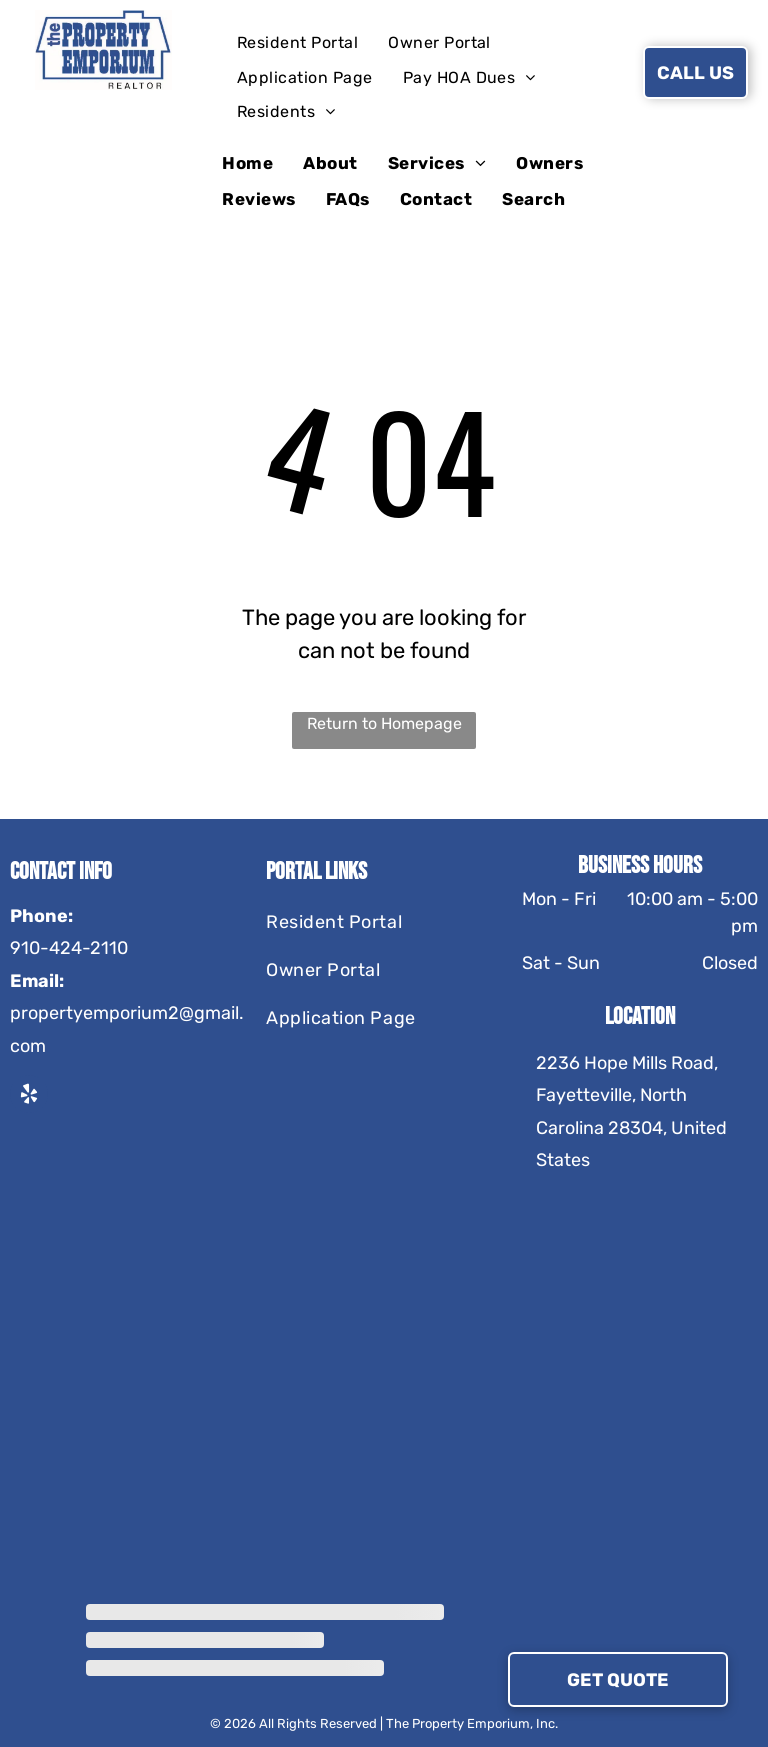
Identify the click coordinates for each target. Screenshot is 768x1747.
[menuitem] (297, 43)
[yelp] (29, 1096)
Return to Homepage (384, 723)
